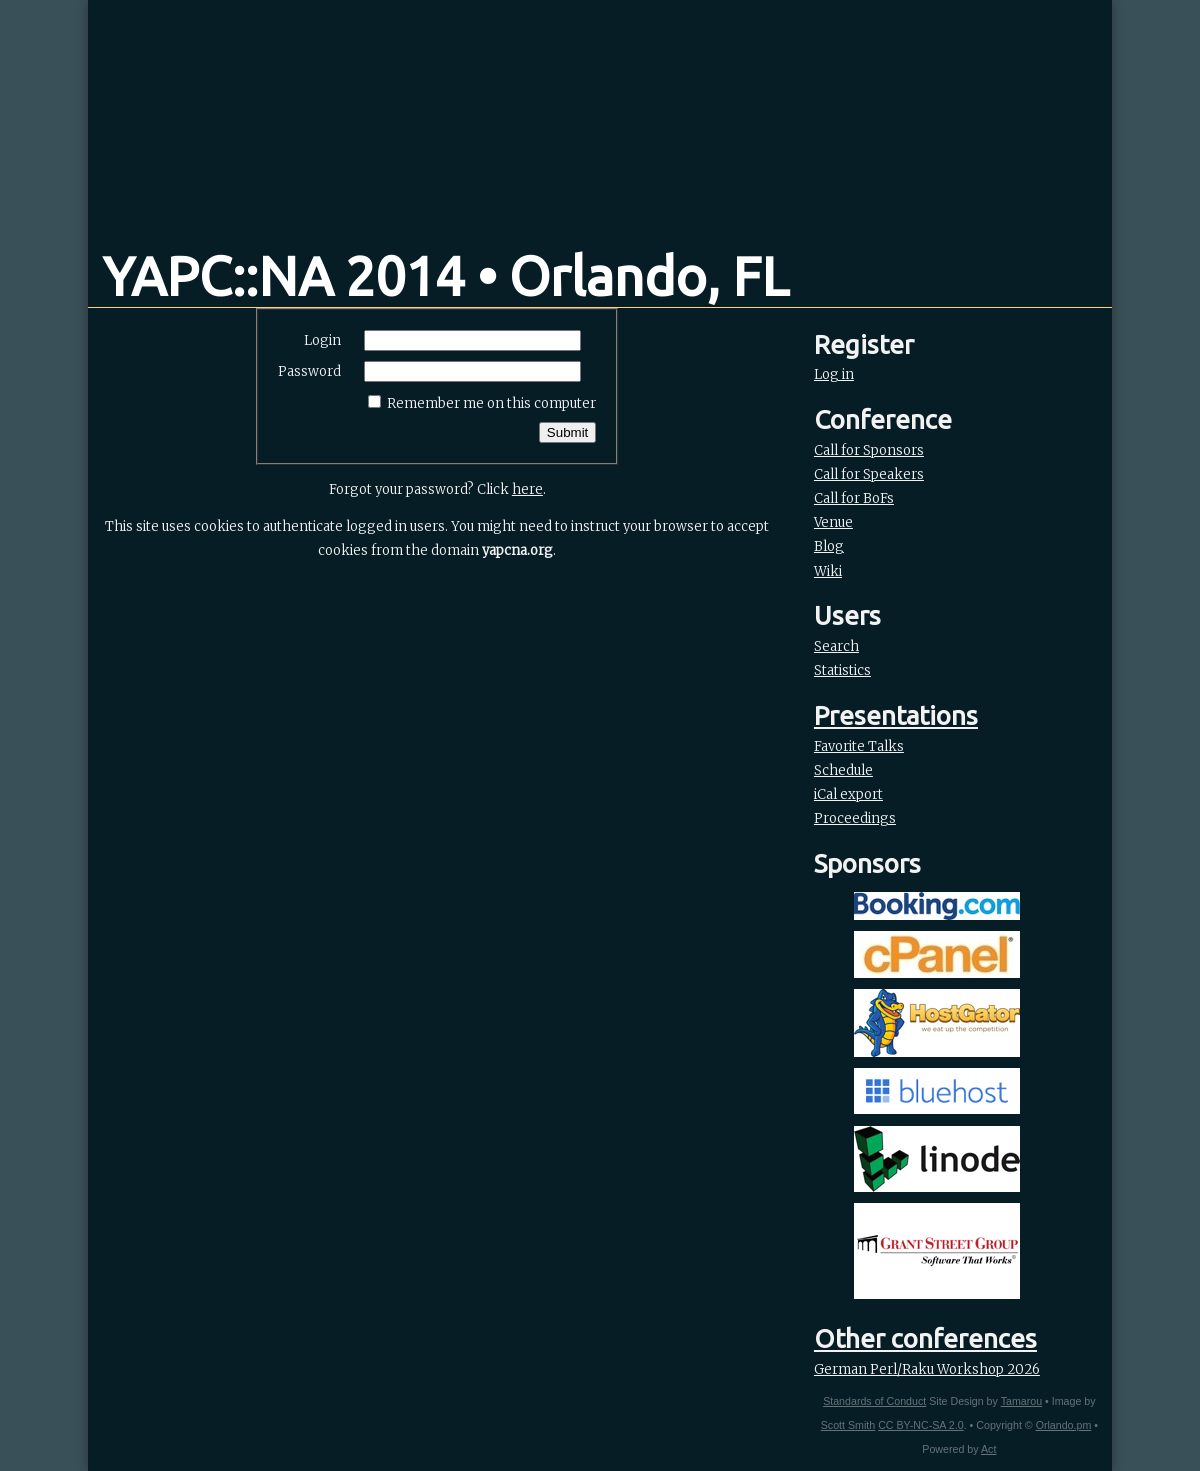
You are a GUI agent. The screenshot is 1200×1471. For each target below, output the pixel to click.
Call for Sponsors (869, 450)
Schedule (843, 770)
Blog (829, 546)
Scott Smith (848, 1425)
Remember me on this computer (491, 403)
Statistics (842, 670)
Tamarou (1021, 1401)
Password (309, 371)
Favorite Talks (859, 746)
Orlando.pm (1064, 1425)
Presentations (896, 715)
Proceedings (855, 818)
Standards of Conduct (874, 1401)
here (527, 489)
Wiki (828, 571)
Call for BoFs (854, 498)
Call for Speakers (869, 474)
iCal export (848, 794)
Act (988, 1449)
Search (836, 646)
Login (322, 340)
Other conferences (925, 1338)
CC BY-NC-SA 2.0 (920, 1425)
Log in (834, 374)
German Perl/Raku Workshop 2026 (927, 1369)
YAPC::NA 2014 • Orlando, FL (446, 276)
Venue (833, 522)
